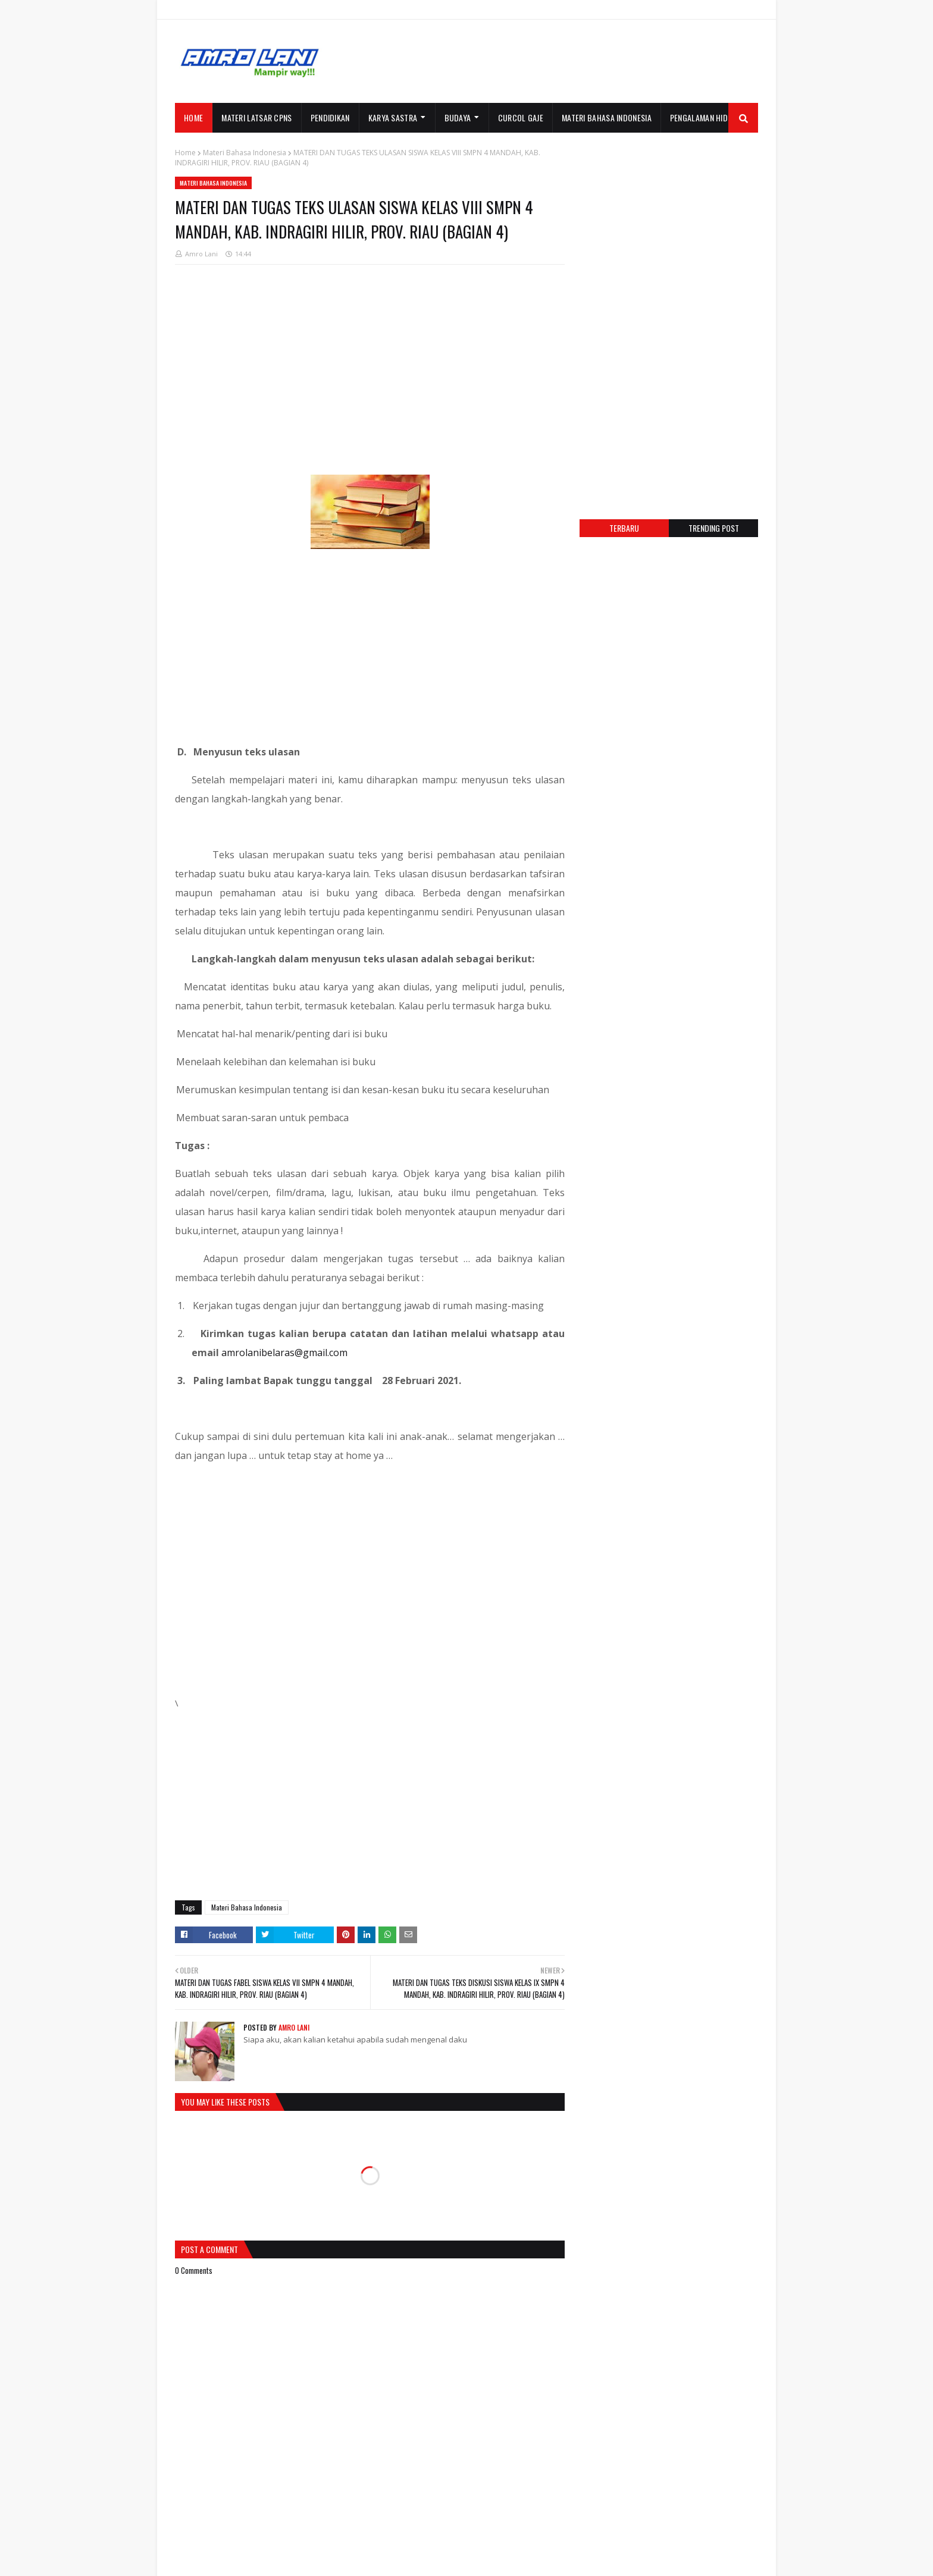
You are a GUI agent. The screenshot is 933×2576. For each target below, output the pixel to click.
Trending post (713, 528)
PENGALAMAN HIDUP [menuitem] (703, 117)
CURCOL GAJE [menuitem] (520, 117)
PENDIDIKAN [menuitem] (330, 117)
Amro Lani (201, 253)
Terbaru (624, 528)
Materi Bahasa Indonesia (244, 153)
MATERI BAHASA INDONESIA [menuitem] (607, 117)
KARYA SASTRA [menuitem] (393, 117)
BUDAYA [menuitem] (457, 117)
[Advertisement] (541, 61)
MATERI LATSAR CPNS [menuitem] (256, 117)
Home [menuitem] (193, 117)
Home (185, 153)
